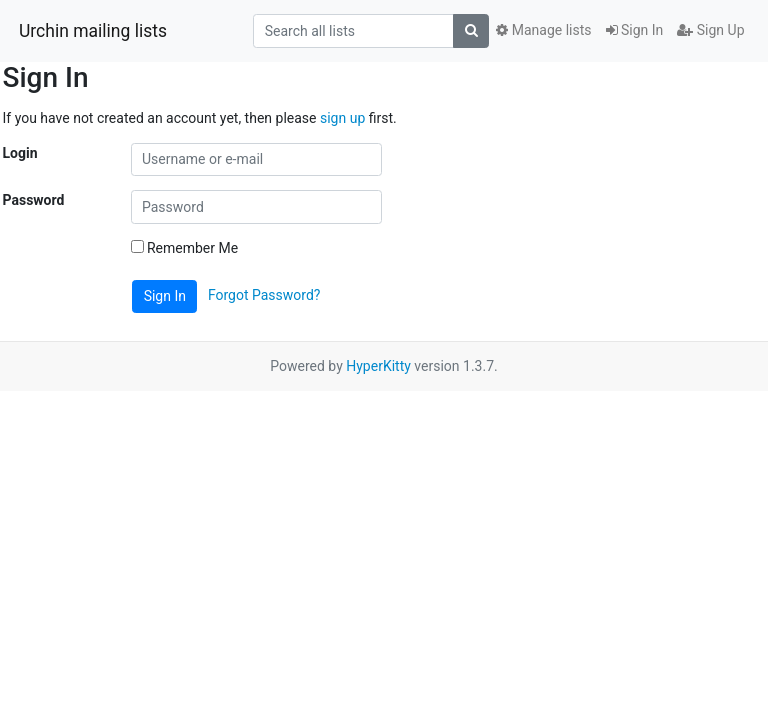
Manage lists (543, 30)
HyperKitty (378, 366)
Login (20, 153)
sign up (342, 118)
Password (34, 200)
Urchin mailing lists (93, 31)
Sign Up (710, 30)
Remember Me (185, 248)
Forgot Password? (264, 295)
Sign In (635, 30)
